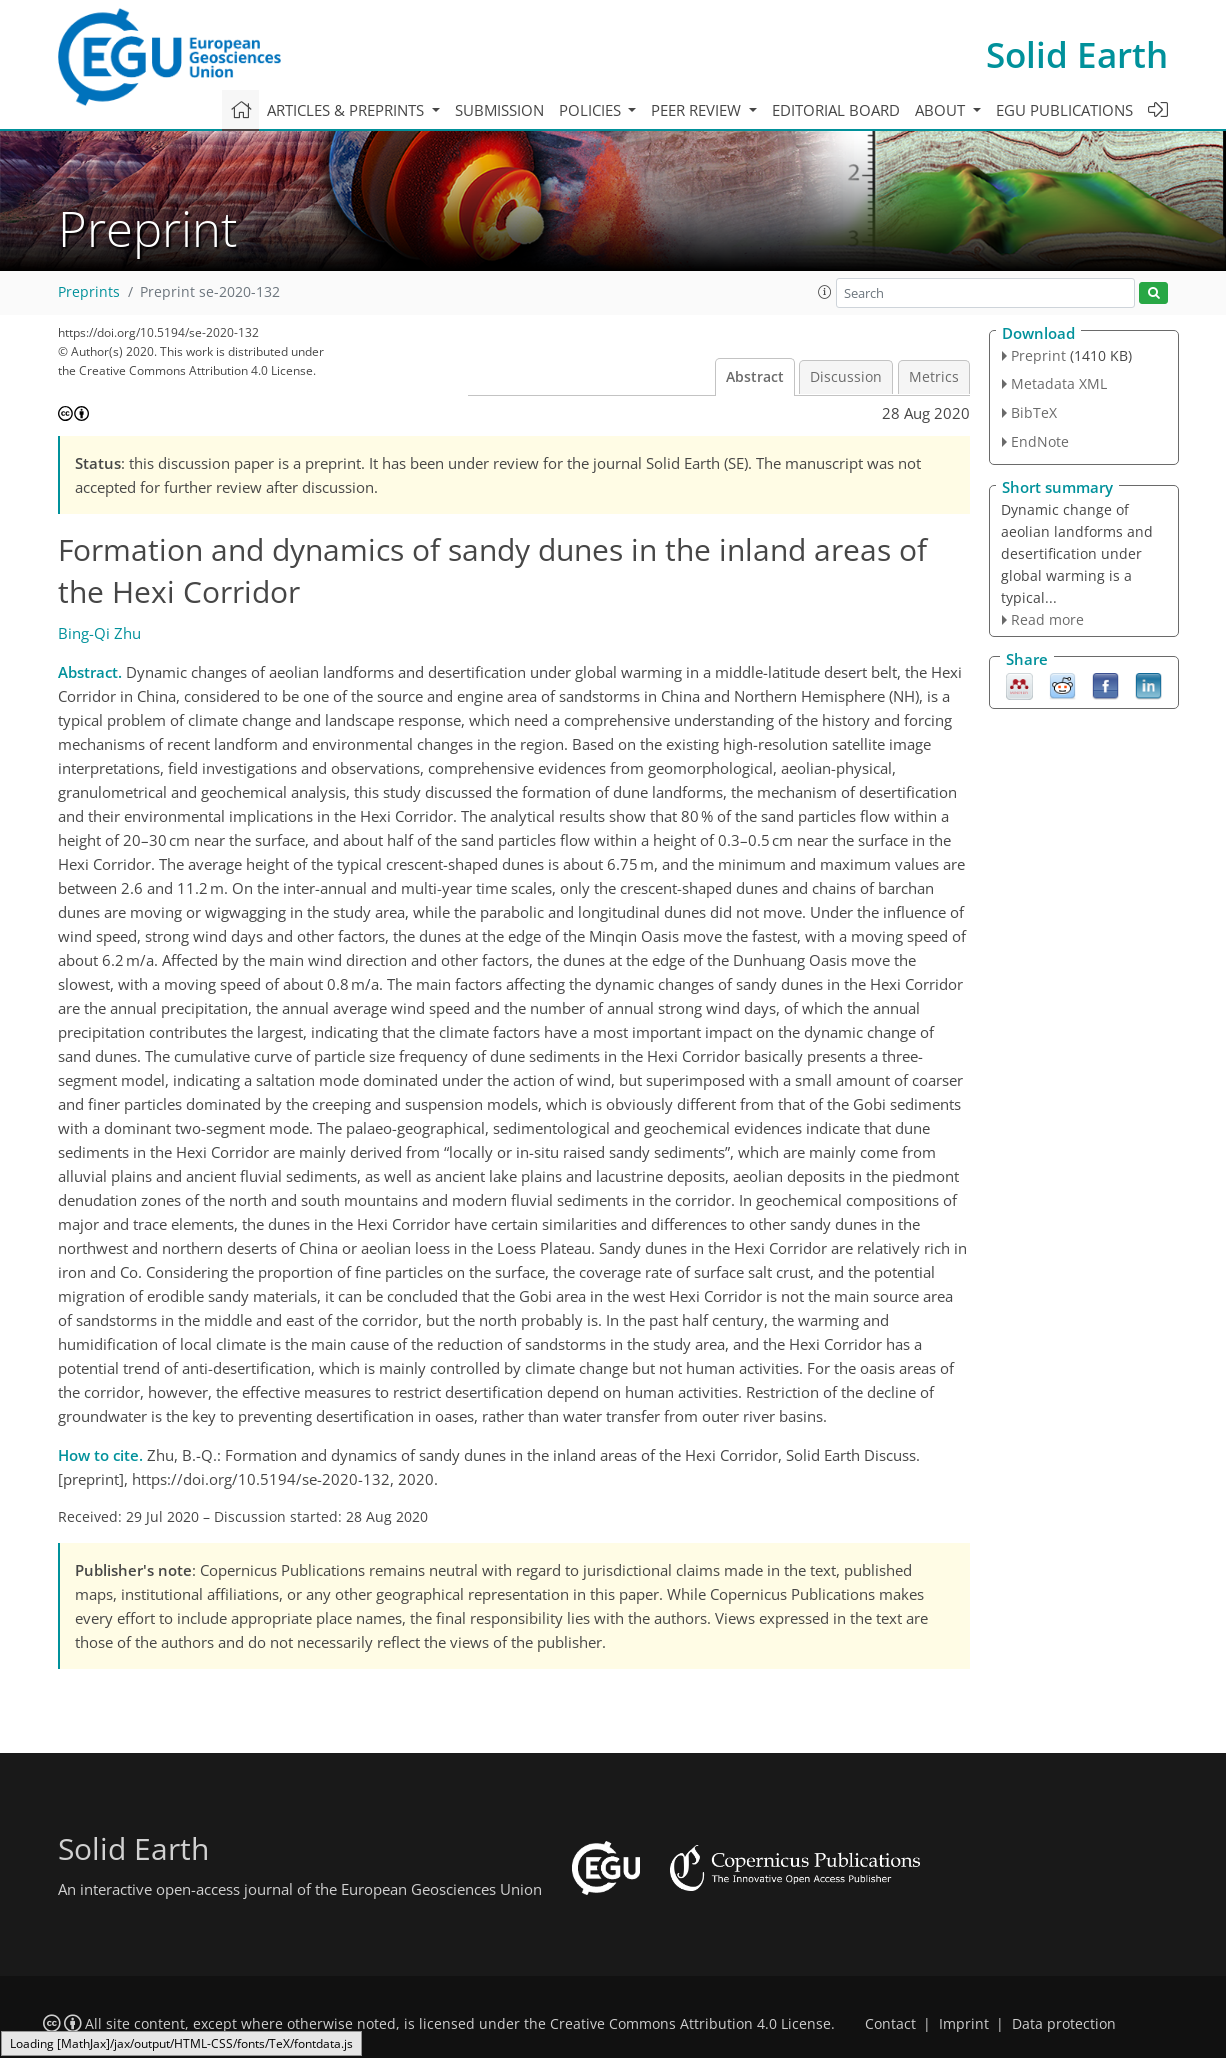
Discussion (846, 377)
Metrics (934, 377)
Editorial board (836, 110)
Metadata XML (1059, 383)
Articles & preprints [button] (347, 110)
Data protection (1064, 2024)
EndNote (1040, 441)
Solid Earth (1077, 54)
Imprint (964, 2024)
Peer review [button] (698, 110)
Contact (890, 2024)
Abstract (755, 377)
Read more (1047, 619)
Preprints (89, 292)
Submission (499, 110)
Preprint (1038, 355)
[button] (825, 292)
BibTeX (1034, 412)
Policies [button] (592, 110)
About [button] (942, 110)
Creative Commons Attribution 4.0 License (690, 2024)
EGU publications (1064, 110)
